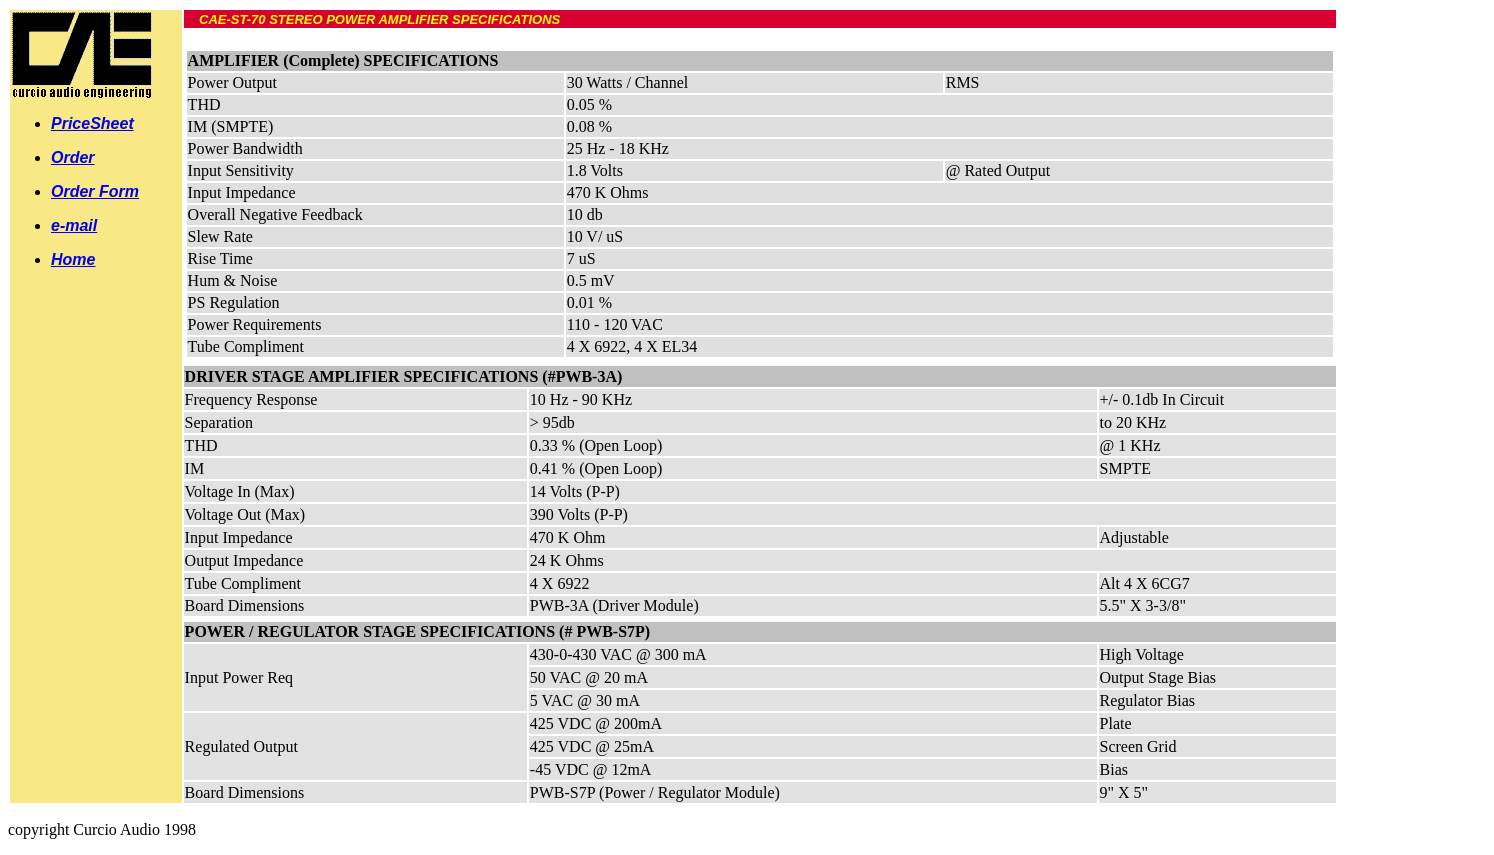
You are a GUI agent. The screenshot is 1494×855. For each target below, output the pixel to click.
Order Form (95, 191)
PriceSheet (92, 123)
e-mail (74, 225)
